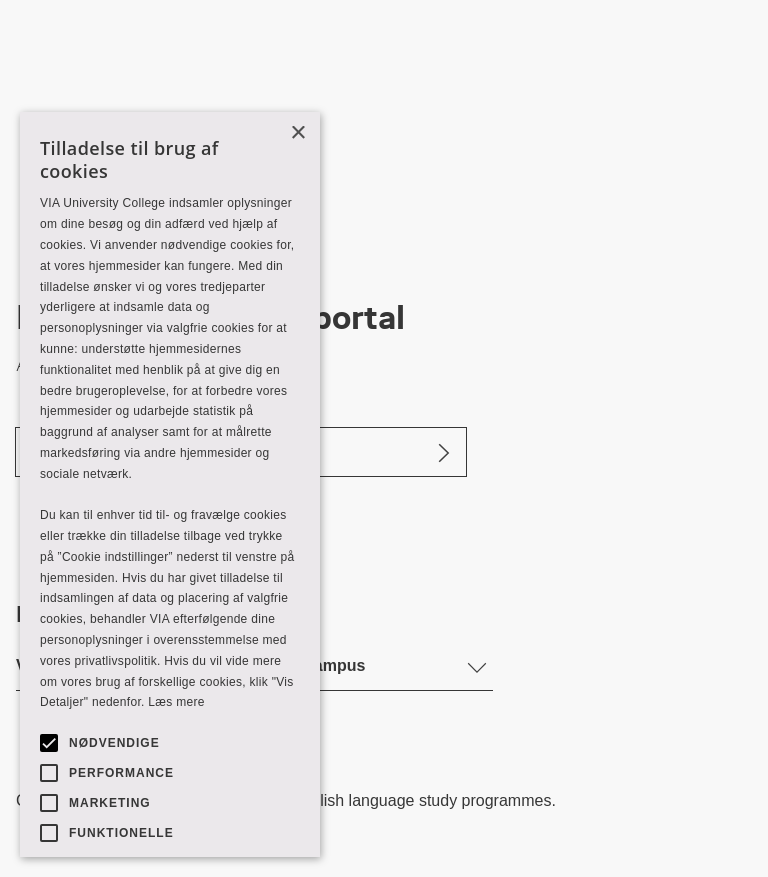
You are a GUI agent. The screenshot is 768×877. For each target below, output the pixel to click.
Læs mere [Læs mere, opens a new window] (176, 702)
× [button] (297, 133)
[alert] (170, 484)
